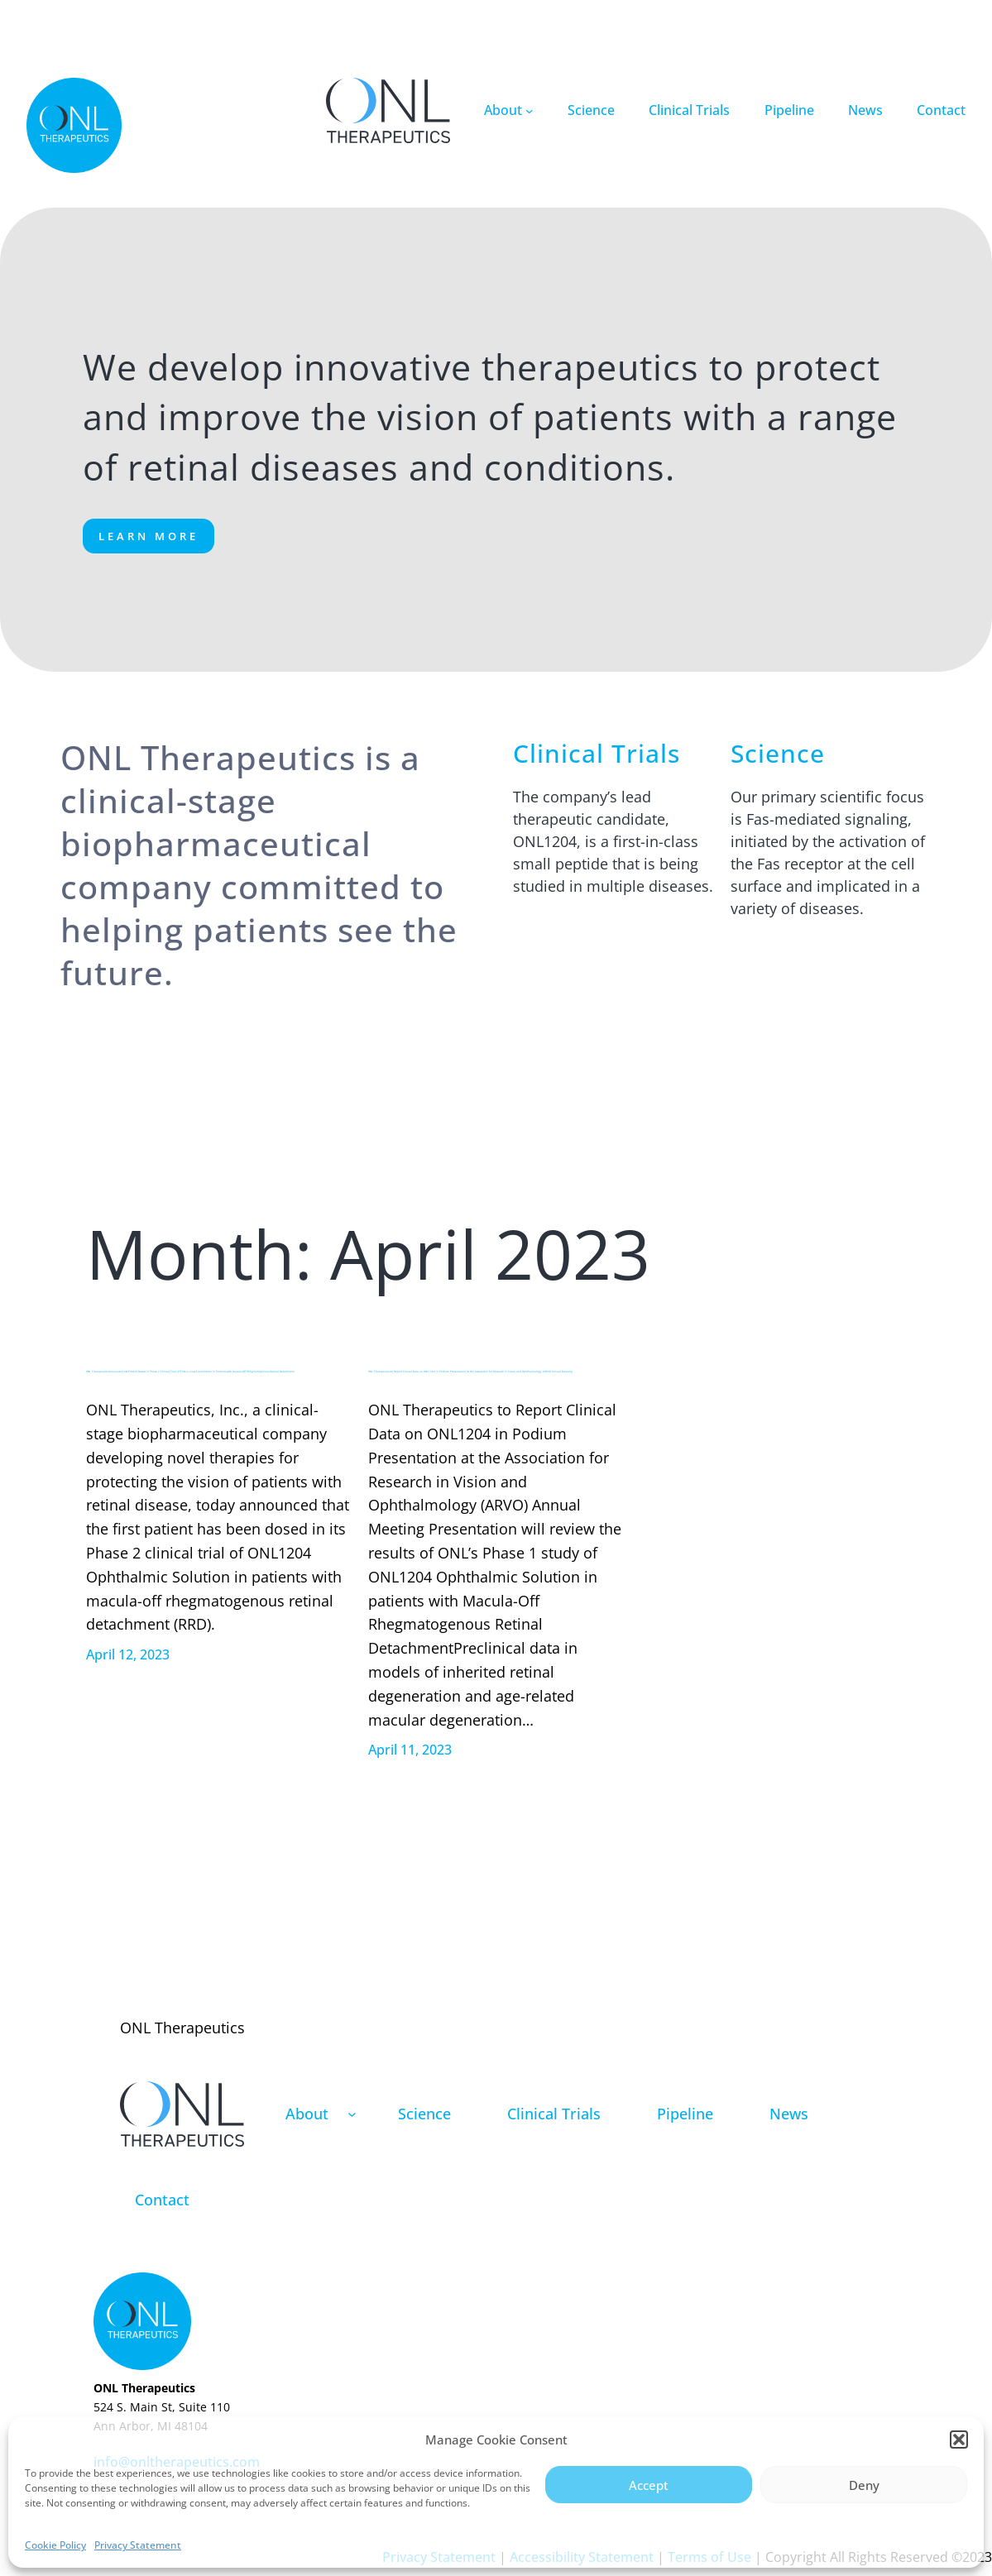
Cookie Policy (55, 2545)
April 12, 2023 (128, 1654)
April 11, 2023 (410, 1749)
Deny (864, 2485)
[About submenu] (529, 111)
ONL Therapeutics (182, 2027)
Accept (649, 2485)
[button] (959, 2439)
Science (778, 753)
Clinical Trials (596, 753)
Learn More (148, 536)
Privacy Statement (137, 2545)
